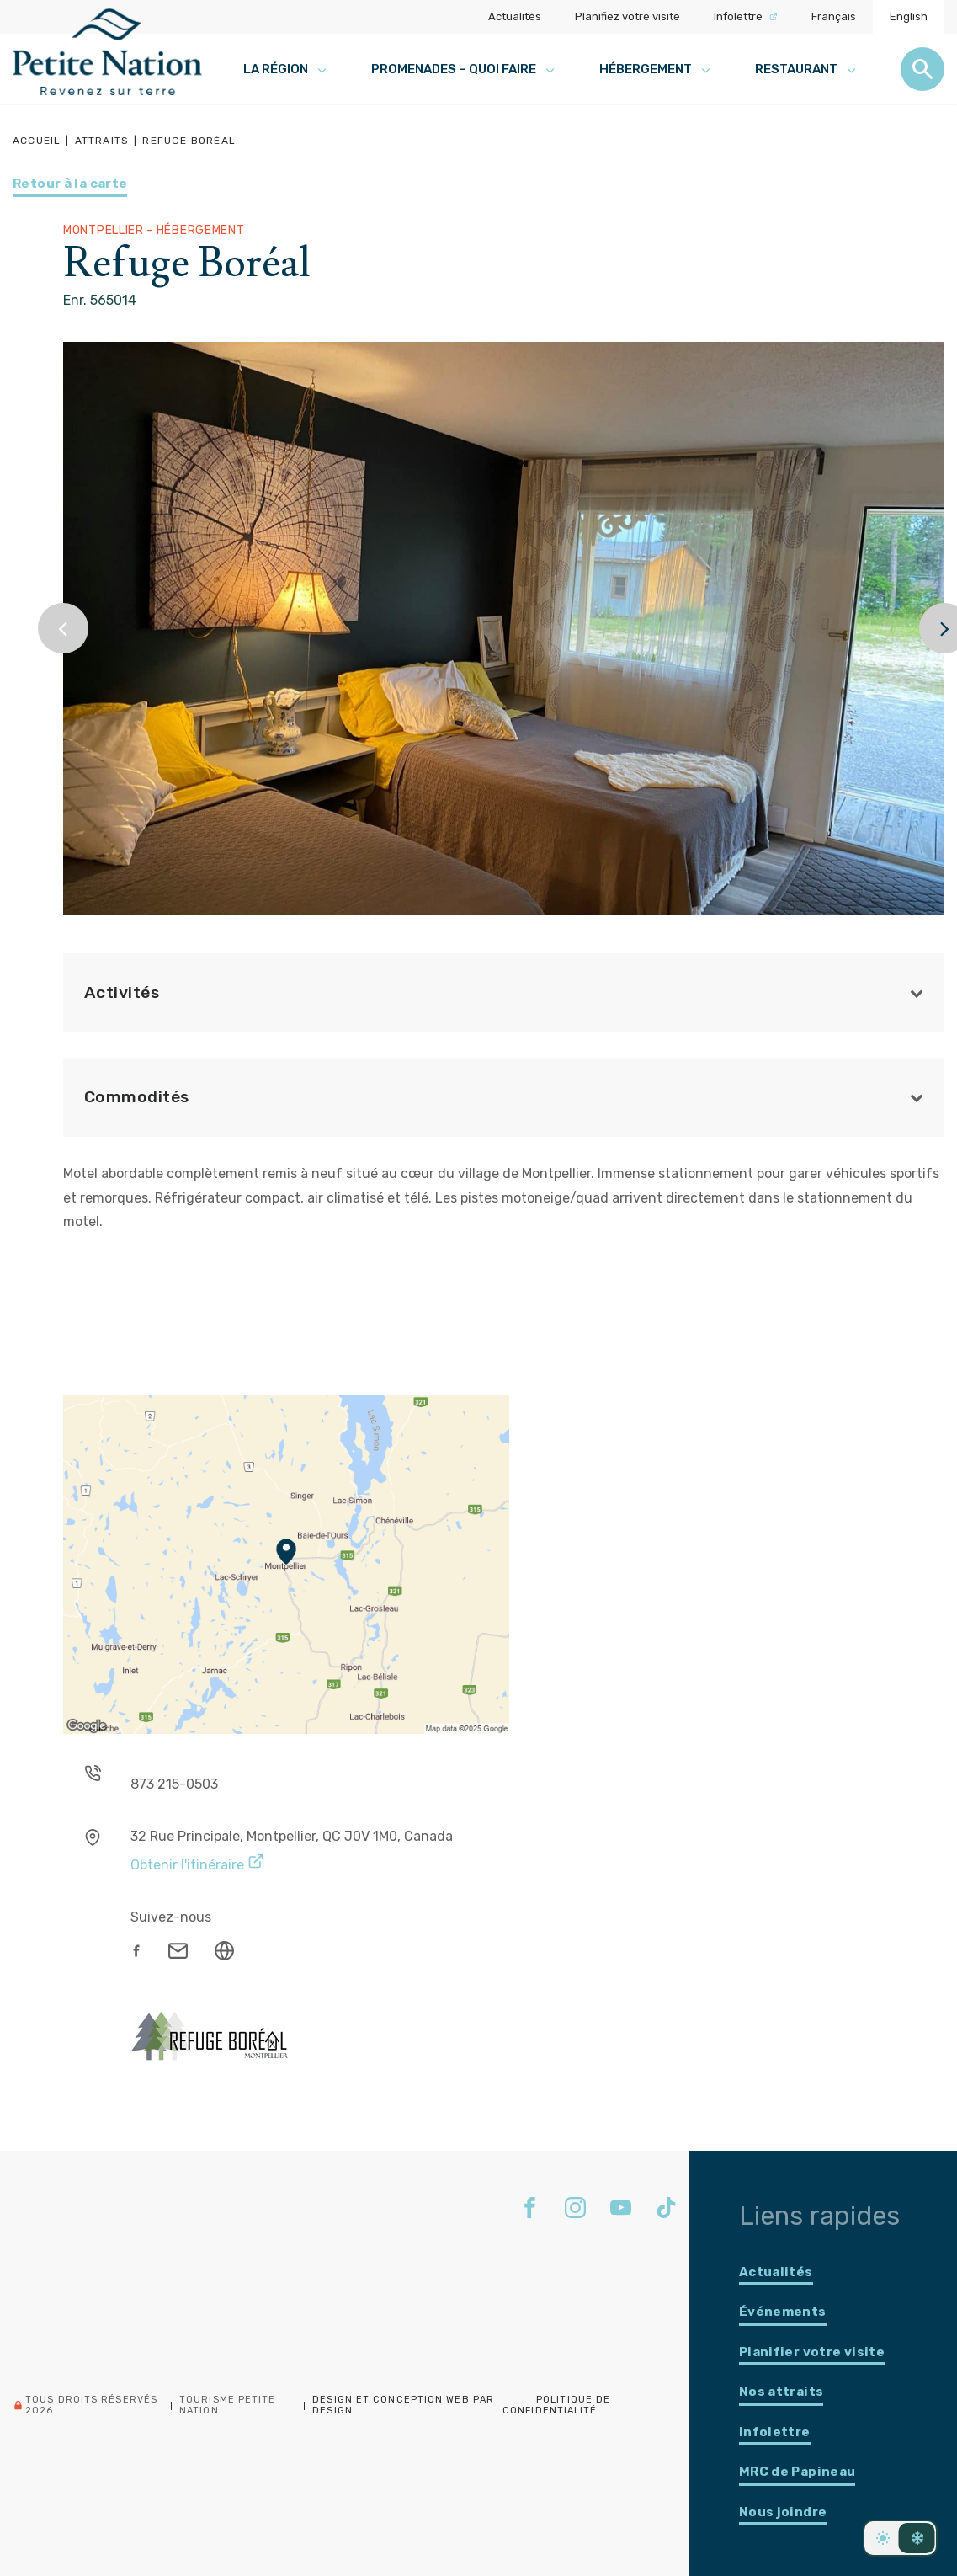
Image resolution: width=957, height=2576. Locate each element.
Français (833, 16)
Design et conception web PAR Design (403, 2405)
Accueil (37, 141)
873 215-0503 (174, 1784)
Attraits (102, 141)
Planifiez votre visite (627, 16)
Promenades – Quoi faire (464, 69)
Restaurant (807, 69)
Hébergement (656, 69)
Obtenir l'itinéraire (197, 1862)
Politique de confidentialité (556, 2405)
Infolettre (746, 16)
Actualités (514, 16)
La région (286, 69)
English (909, 16)
